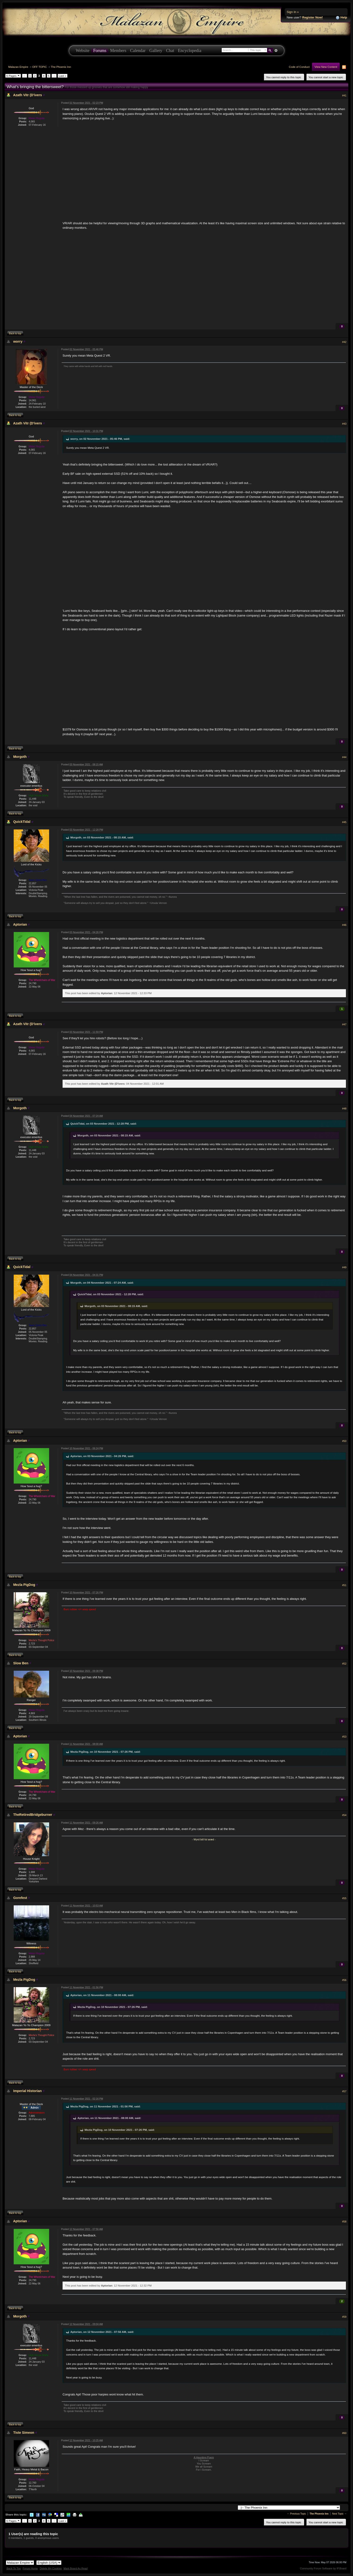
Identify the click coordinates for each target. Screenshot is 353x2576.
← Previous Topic (296, 2513)
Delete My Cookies (51, 2568)
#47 (344, 1024)
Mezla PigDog (24, 1585)
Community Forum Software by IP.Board (323, 2568)
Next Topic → (339, 2513)
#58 (344, 2221)
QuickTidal (21, 822)
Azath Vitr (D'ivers (27, 95)
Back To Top (14, 2568)
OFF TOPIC (39, 66)
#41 (344, 95)
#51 (344, 1585)
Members (118, 50)
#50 (344, 1441)
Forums (99, 50)
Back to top (15, 333)
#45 (344, 822)
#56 (344, 1980)
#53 (344, 1736)
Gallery (155, 50)
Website (82, 50)
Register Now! (312, 17)
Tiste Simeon (23, 2432)
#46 (344, 924)
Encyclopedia (189, 50)
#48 (344, 1108)
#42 (344, 342)
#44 (344, 757)
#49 (344, 1267)
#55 (344, 1898)
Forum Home (30, 2568)
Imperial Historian (27, 2091)
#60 (344, 2433)
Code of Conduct (299, 66)
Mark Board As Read (76, 2568)
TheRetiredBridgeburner (32, 1815)
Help (341, 18)
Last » (62, 75)
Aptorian (20, 924)
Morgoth (20, 757)
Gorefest (20, 1898)
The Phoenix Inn (61, 66)
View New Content (326, 66)
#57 (344, 2091)
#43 (344, 423)
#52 (344, 1663)
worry (17, 341)
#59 (344, 2316)
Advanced (276, 50)
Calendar (138, 50)
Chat (170, 50)
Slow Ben (20, 1663)
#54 (344, 1815)
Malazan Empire (18, 66)
